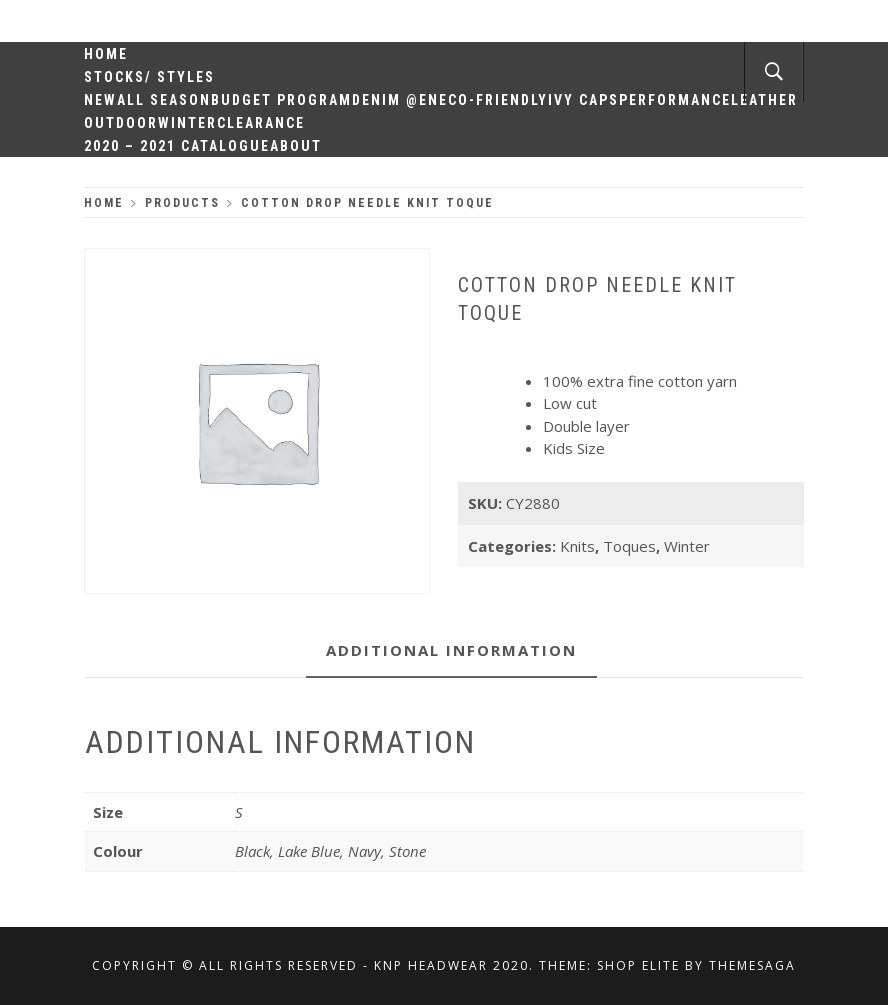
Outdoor (121, 123)
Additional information (451, 650)
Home (106, 54)
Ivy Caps (583, 100)
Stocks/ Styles (149, 77)
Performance (675, 100)
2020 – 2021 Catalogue (177, 146)
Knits (577, 546)
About (296, 146)
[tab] (451, 651)
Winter (187, 123)
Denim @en (395, 100)
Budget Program (281, 100)
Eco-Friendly (493, 100)
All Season (164, 100)
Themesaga (752, 965)
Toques (629, 546)
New (100, 100)
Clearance (261, 123)
